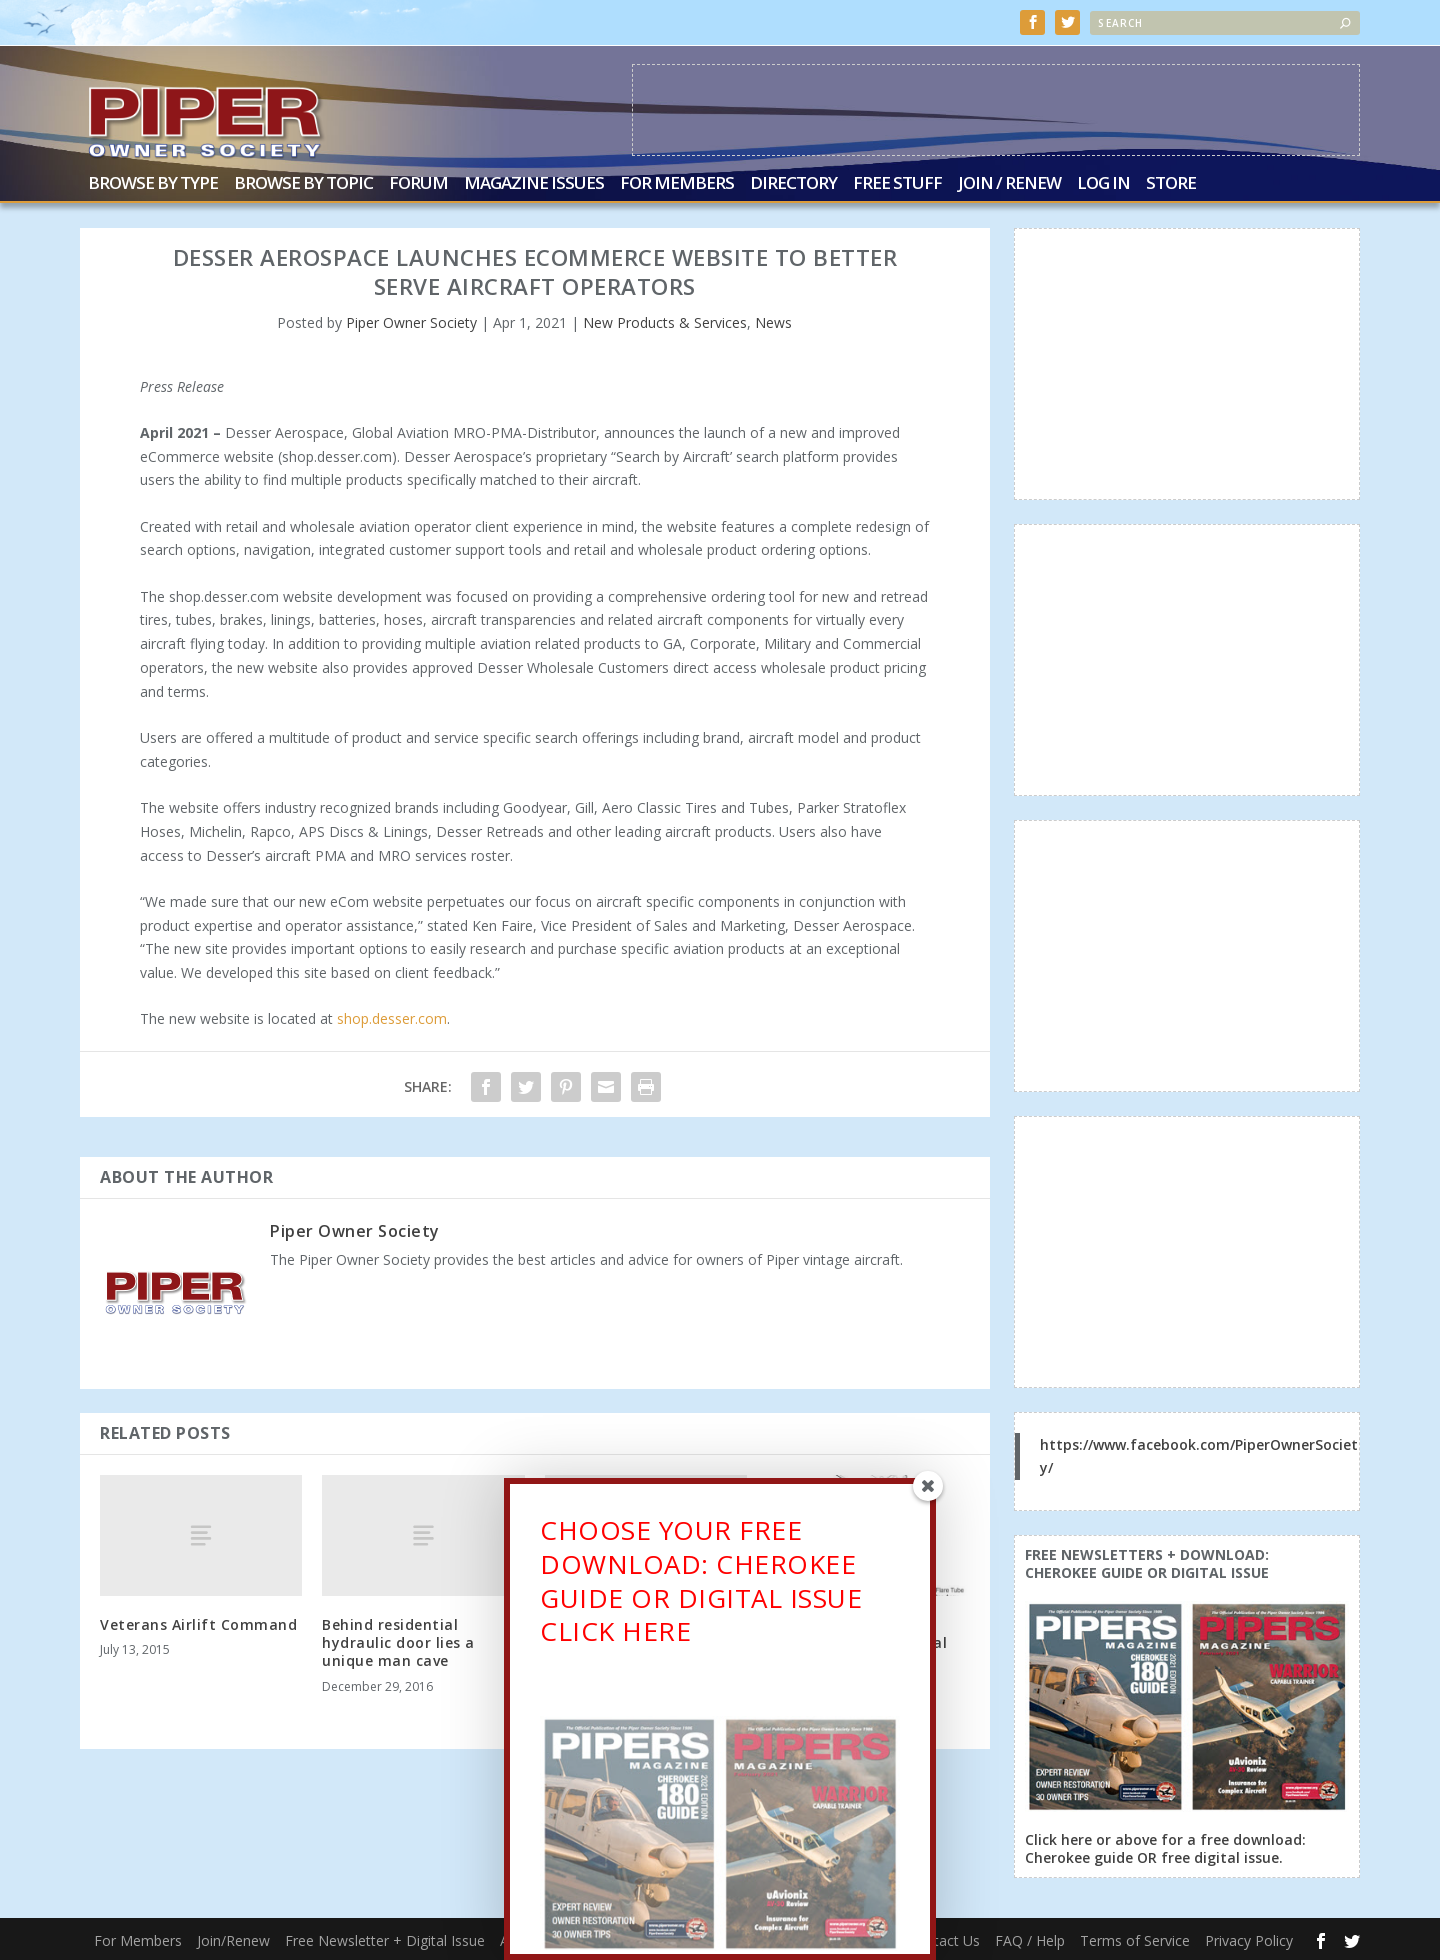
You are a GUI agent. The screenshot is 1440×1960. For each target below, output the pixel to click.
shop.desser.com (392, 1016)
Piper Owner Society (411, 320)
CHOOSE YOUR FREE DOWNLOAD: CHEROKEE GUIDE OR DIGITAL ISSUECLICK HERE (701, 1589)
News (773, 320)
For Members (677, 182)
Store (1171, 182)
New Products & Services (665, 320)
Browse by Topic (303, 182)
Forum (418, 182)
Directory (793, 182)
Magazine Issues (534, 182)
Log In (1103, 182)
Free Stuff (897, 182)
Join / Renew (1009, 182)
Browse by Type (153, 182)
